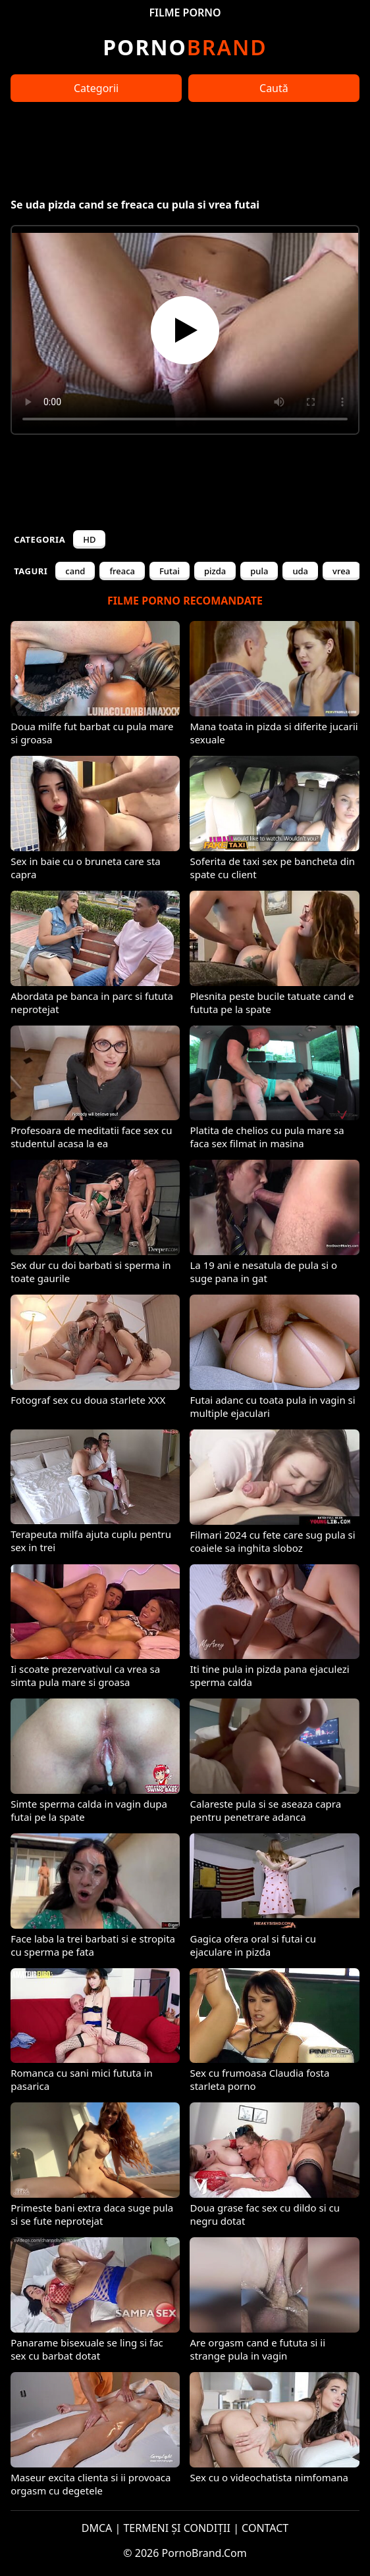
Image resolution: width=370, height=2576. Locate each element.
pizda (215, 571)
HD (89, 539)
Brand (185, 47)
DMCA (97, 2528)
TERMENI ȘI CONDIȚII (176, 2528)
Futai (169, 571)
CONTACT (265, 2528)
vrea (341, 571)
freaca (122, 571)
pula (259, 571)
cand (75, 571)
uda (300, 571)
